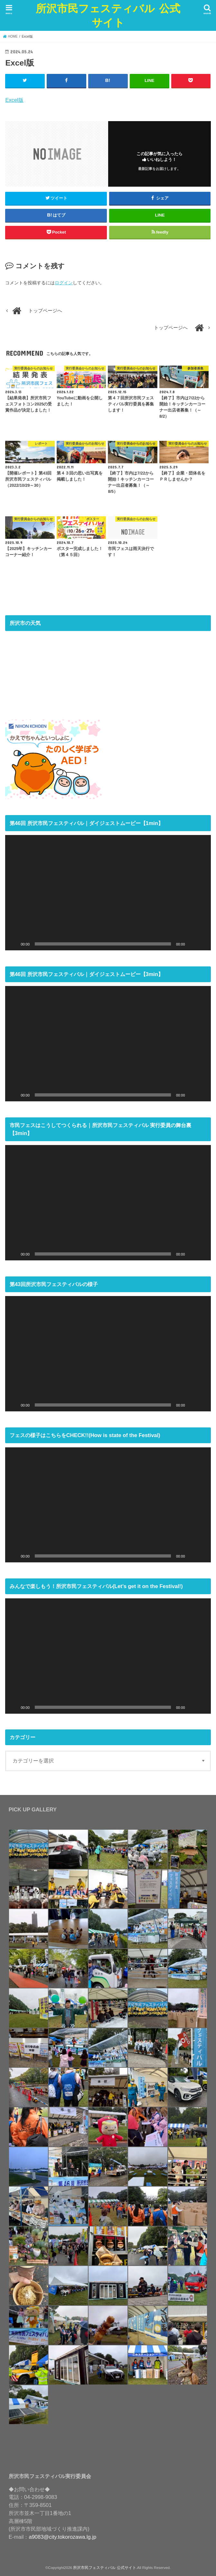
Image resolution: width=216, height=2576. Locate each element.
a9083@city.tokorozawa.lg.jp (63, 2536)
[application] (108, 892)
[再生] (13, 943)
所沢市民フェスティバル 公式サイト (108, 15)
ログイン (64, 282)
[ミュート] (192, 943)
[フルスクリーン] (202, 943)
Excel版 (14, 99)
